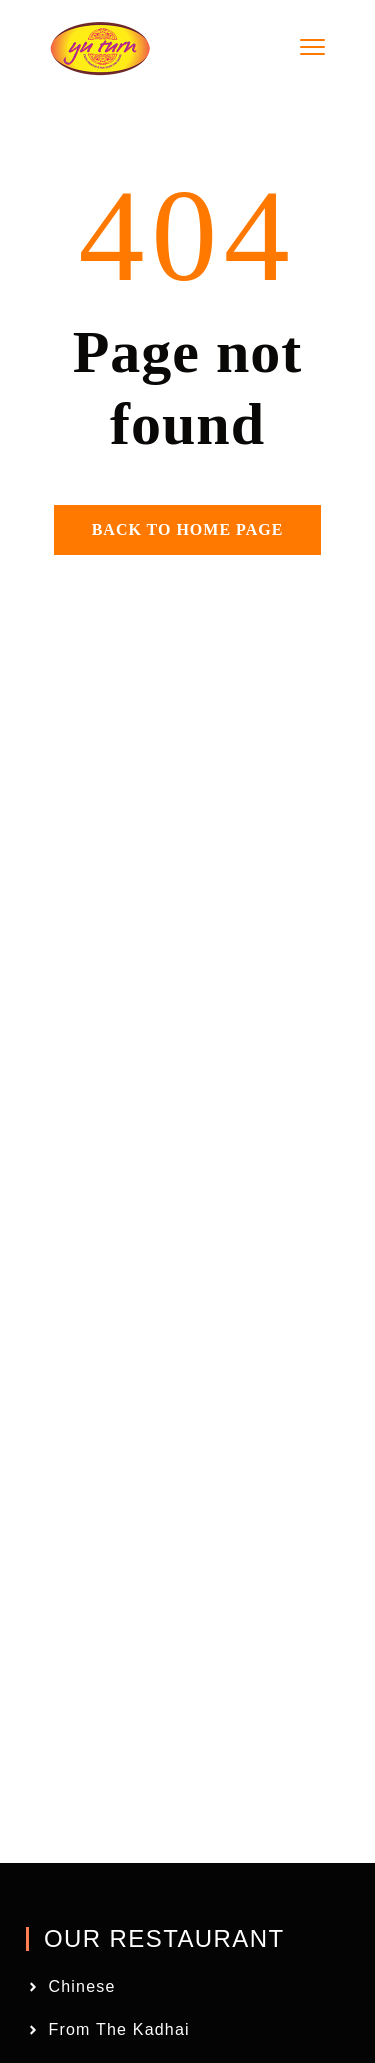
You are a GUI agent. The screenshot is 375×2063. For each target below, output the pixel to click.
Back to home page (188, 529)
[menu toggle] (312, 47)
